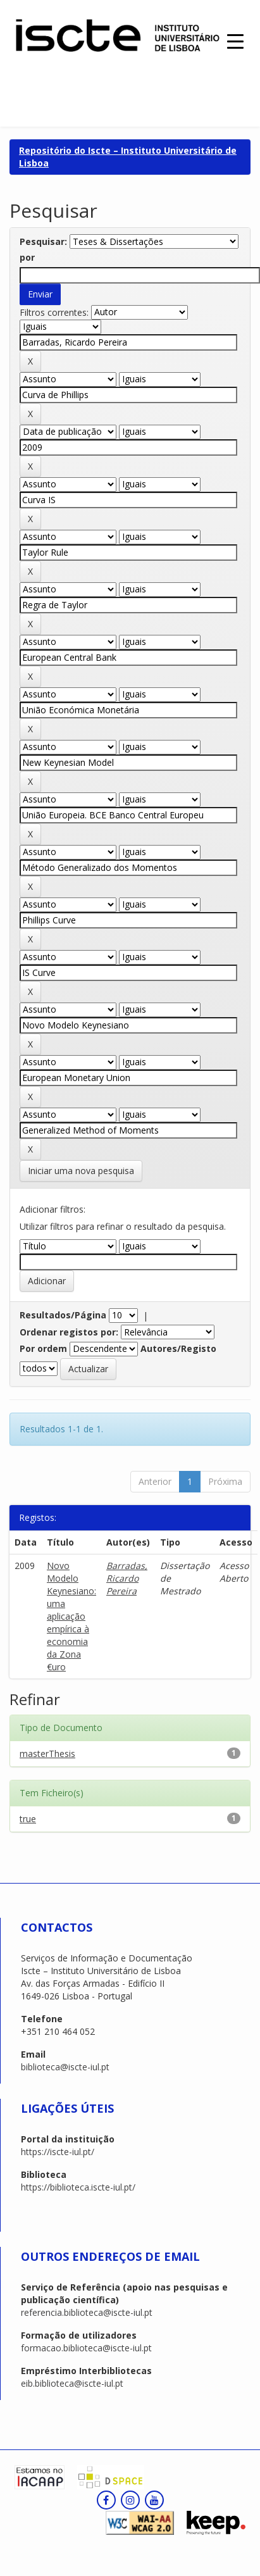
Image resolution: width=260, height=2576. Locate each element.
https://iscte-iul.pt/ (57, 2152)
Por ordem (43, 1348)
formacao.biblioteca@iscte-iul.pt (86, 2348)
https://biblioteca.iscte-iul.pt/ (78, 2187)
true (28, 1819)
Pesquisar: (43, 241)
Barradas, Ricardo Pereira (126, 1578)
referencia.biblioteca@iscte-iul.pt (86, 2312)
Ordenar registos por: (69, 1332)
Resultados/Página (63, 1315)
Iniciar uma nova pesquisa (81, 1171)
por (27, 257)
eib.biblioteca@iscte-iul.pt (72, 2383)
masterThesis (47, 1754)
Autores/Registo (178, 1348)
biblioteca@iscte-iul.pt (65, 2067)
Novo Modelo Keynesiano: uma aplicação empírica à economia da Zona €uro (71, 1616)
